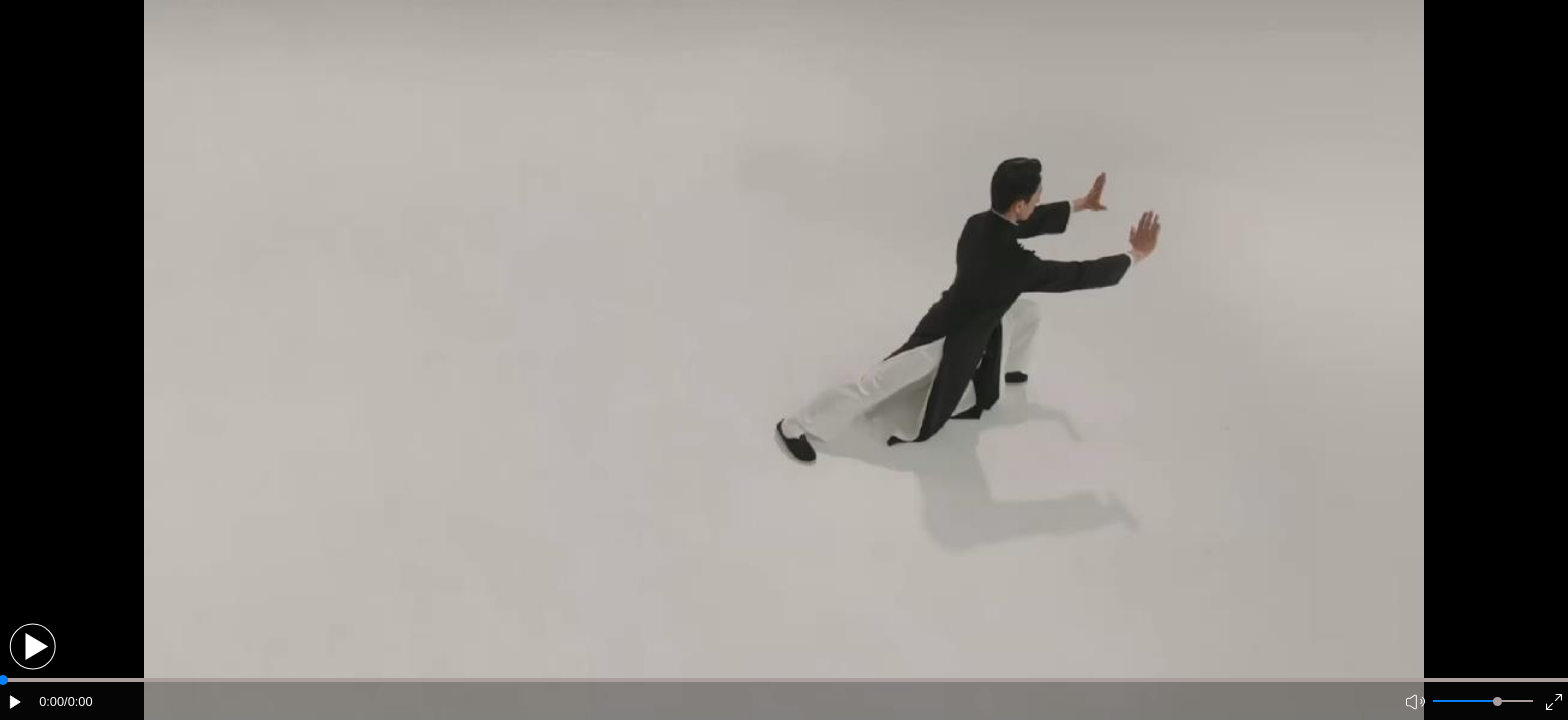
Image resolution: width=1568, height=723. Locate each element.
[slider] (1497, 701)
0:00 (51, 701)
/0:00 (78, 701)
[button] (32, 646)
